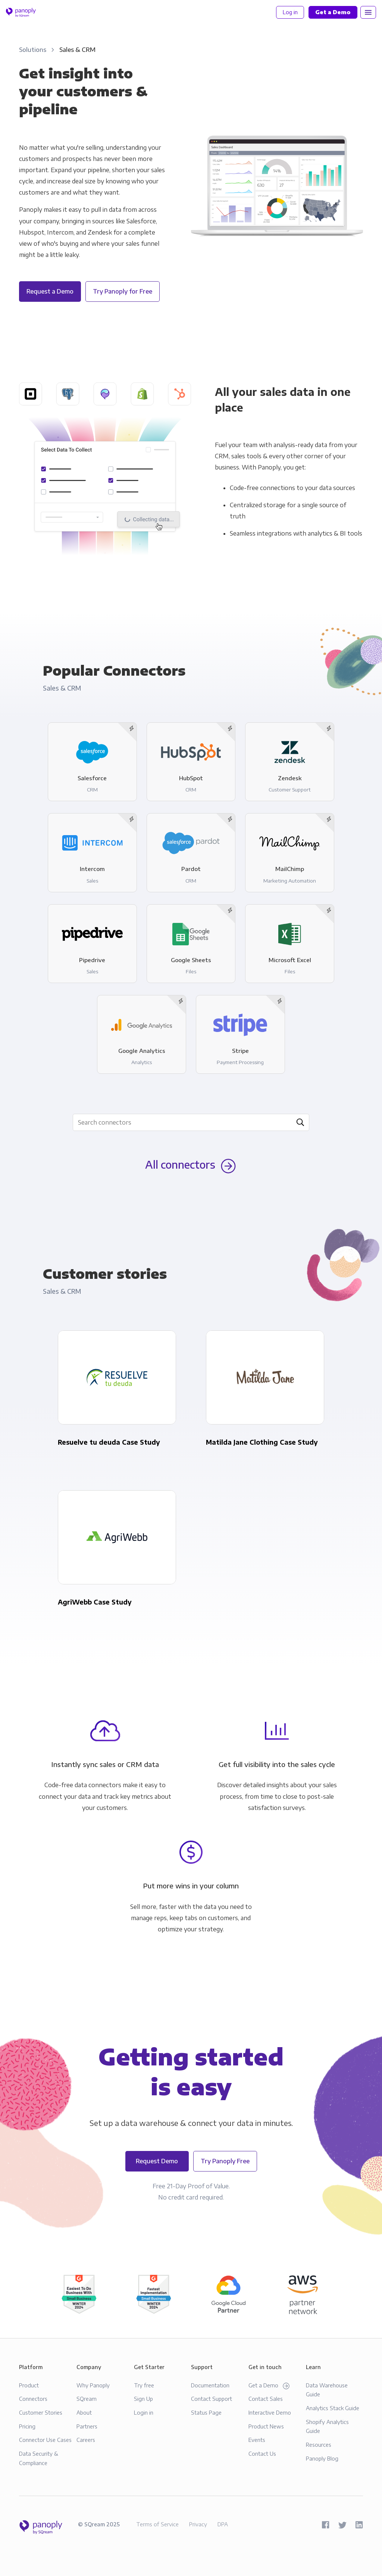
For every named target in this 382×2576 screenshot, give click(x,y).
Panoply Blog (322, 2458)
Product (29, 2385)
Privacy (198, 2524)
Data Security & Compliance (38, 2458)
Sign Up (143, 2398)
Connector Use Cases (45, 2439)
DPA (222, 2524)
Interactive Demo (269, 2412)
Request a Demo (49, 291)
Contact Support (211, 2398)
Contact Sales (265, 2398)
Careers (85, 2439)
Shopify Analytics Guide (327, 2426)
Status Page (206, 2412)
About (84, 2412)
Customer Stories (40, 2412)
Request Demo (157, 2161)
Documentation (210, 2385)
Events (256, 2439)
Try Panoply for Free (122, 291)
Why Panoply (93, 2385)
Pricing (27, 2426)
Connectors (33, 2398)
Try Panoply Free (225, 2161)
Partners (86, 2426)
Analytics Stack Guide (332, 2408)
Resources (318, 2444)
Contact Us (262, 2453)
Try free (144, 2385)
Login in (143, 2412)
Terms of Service (157, 2524)
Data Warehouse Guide (327, 2390)
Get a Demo (268, 2385)
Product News (266, 2426)
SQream (86, 2398)
